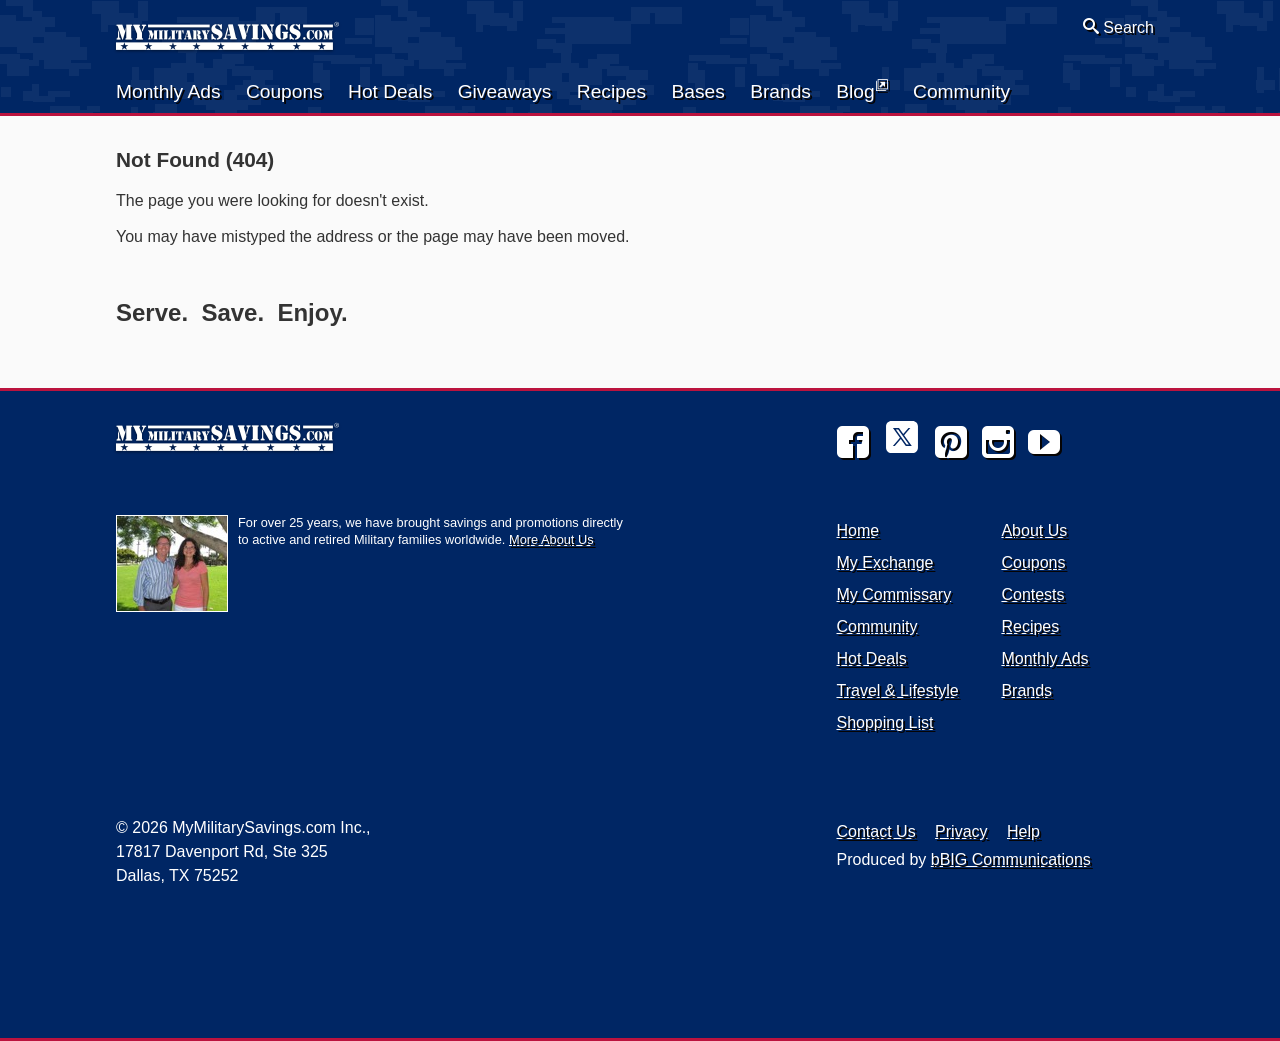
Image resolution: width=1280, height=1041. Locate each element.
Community (961, 91)
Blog (861, 90)
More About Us (551, 539)
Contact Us (876, 831)
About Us (1034, 530)
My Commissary (894, 594)
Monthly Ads (168, 91)
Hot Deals (390, 91)
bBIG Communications (1011, 859)
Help (1023, 831)
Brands (780, 91)
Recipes (611, 91)
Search (1118, 27)
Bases (697, 91)
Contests (1032, 594)
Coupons (284, 91)
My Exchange (885, 562)
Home (858, 530)
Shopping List (885, 722)
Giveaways (505, 91)
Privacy (961, 831)
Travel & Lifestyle (898, 690)
